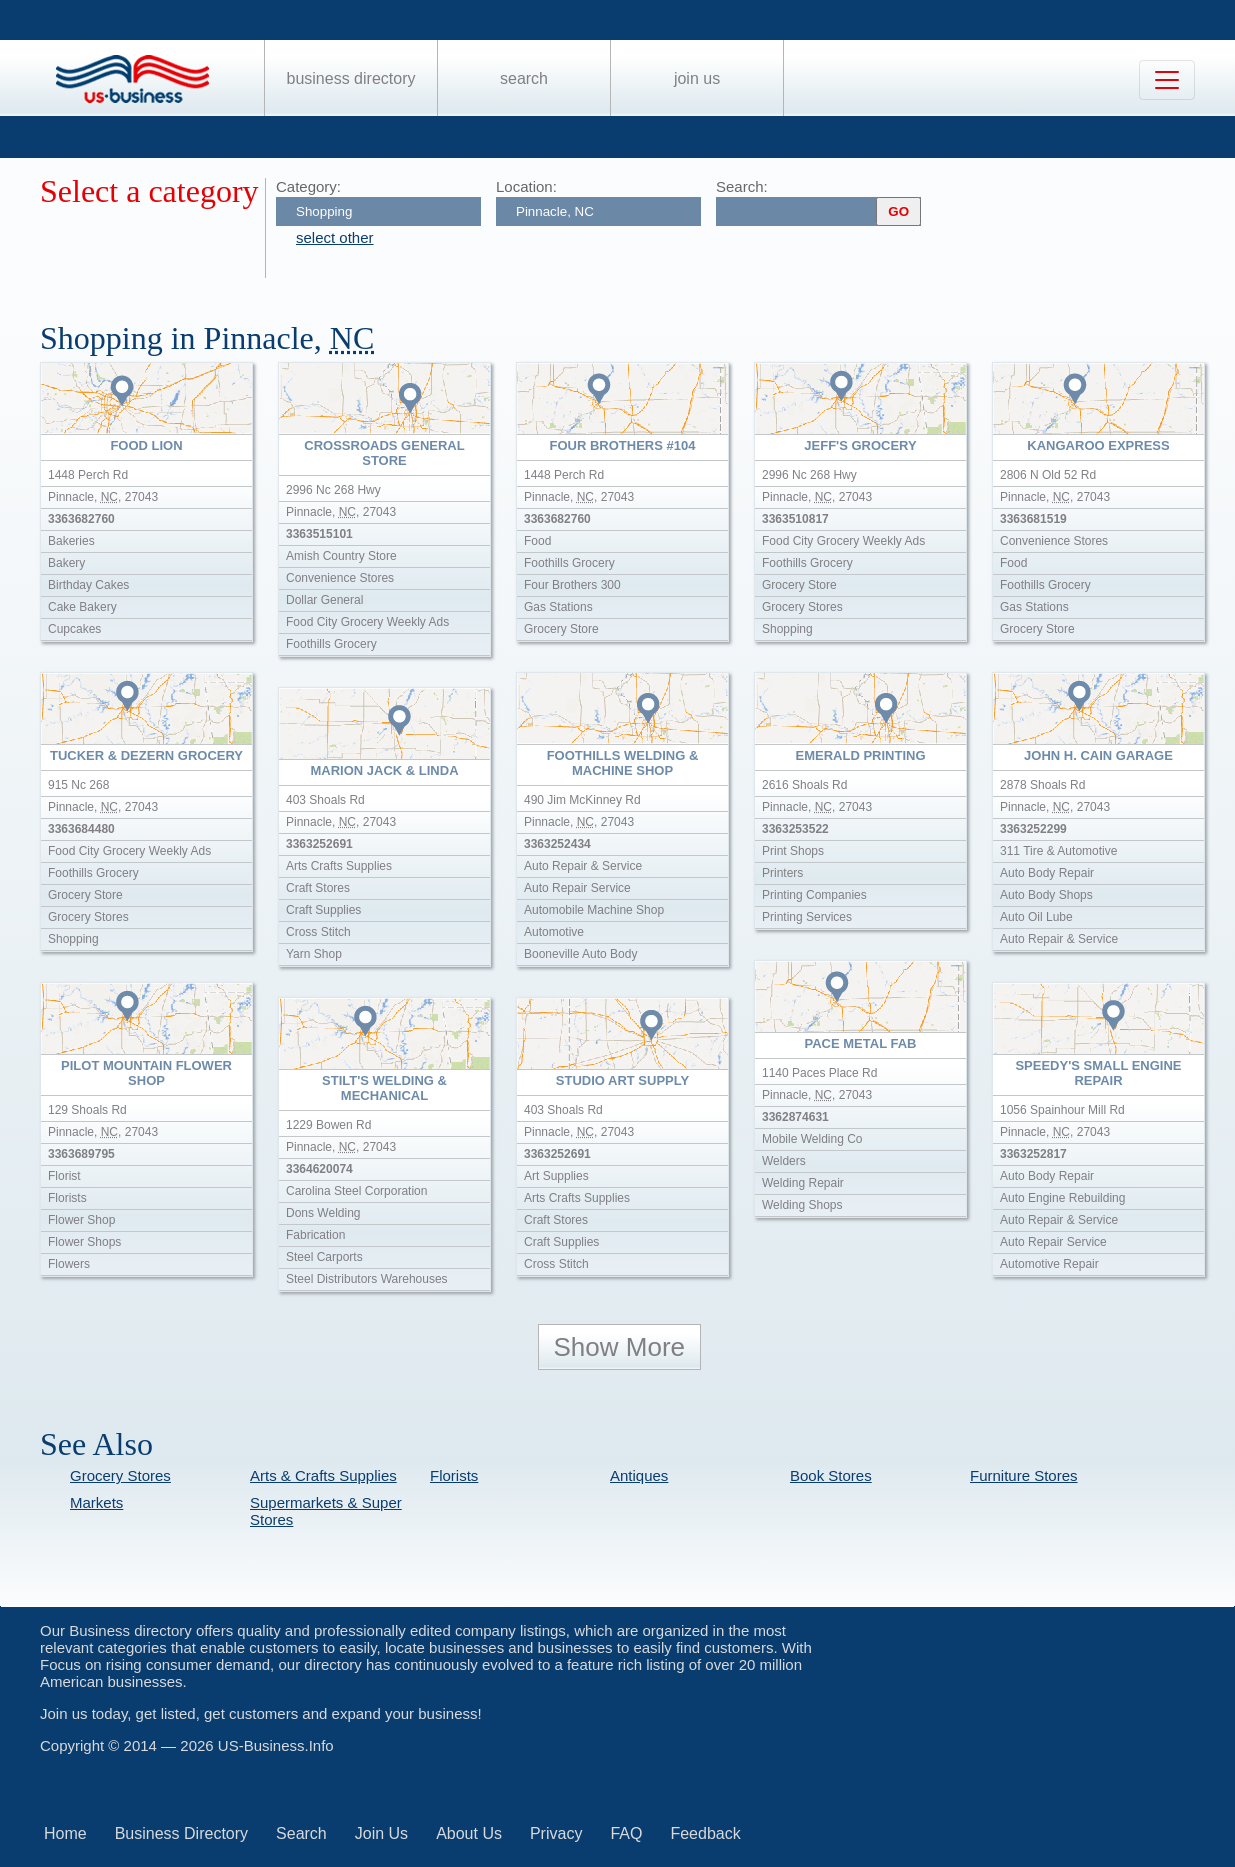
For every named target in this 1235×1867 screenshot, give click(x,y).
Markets (96, 1502)
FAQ (626, 1833)
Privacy (556, 1833)
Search (524, 78)
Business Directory (351, 78)
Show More (620, 1347)
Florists (454, 1475)
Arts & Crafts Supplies (323, 1475)
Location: (526, 186)
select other (335, 237)
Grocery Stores (120, 1475)
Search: (742, 186)
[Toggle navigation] (1167, 80)
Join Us (697, 78)
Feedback (705, 1833)
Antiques (639, 1475)
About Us (469, 1833)
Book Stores (831, 1475)
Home (65, 1833)
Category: (308, 186)
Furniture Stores (1024, 1475)
